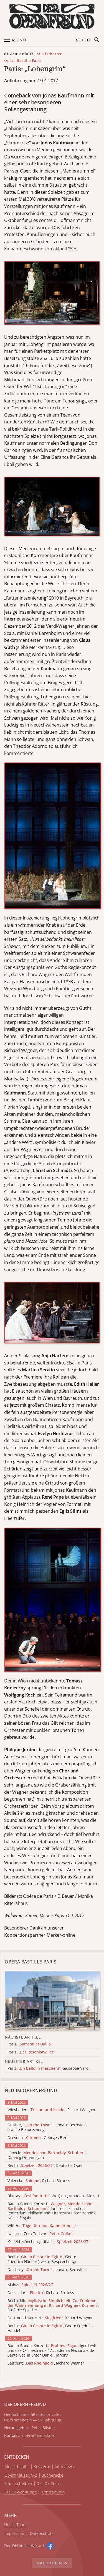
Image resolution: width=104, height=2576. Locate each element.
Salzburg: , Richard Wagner (45, 2363)
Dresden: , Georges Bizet (38, 2137)
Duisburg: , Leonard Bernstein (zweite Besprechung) (47, 2127)
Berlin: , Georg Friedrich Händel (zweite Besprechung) (41, 2259)
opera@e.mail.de (38, 2435)
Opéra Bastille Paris (23, 61)
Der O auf (24, 2545)
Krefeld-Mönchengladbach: (48, 2242)
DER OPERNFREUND (25, 2404)
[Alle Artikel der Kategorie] (52, 2001)
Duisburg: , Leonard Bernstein (47, 2269)
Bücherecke (52, 2475)
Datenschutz (41, 2533)
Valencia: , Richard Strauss (38, 2181)
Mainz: (30, 2285)
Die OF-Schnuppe (20, 2492)
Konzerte (42, 2466)
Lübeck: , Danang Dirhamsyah (47, 2155)
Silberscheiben (18, 2483)
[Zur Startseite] (52, 16)
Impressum (15, 2533)
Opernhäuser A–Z (20, 2475)
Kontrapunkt (53, 2492)
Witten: (42, 2225)
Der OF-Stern (49, 2483)
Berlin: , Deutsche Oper (45, 2165)
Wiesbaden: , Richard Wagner (51, 2110)
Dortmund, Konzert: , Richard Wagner (50, 2318)
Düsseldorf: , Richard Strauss (40, 2293)
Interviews (64, 2466)
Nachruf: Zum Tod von (39, 2234)
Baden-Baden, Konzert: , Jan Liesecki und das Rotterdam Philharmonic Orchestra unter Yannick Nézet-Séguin (51, 2211)
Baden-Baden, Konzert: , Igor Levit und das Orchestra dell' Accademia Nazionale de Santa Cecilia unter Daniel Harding (51, 2350)
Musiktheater (49, 54)
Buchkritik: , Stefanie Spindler (53, 2305)
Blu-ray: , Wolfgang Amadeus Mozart (53, 2196)
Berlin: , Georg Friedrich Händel (50, 2328)
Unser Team (15, 2524)
